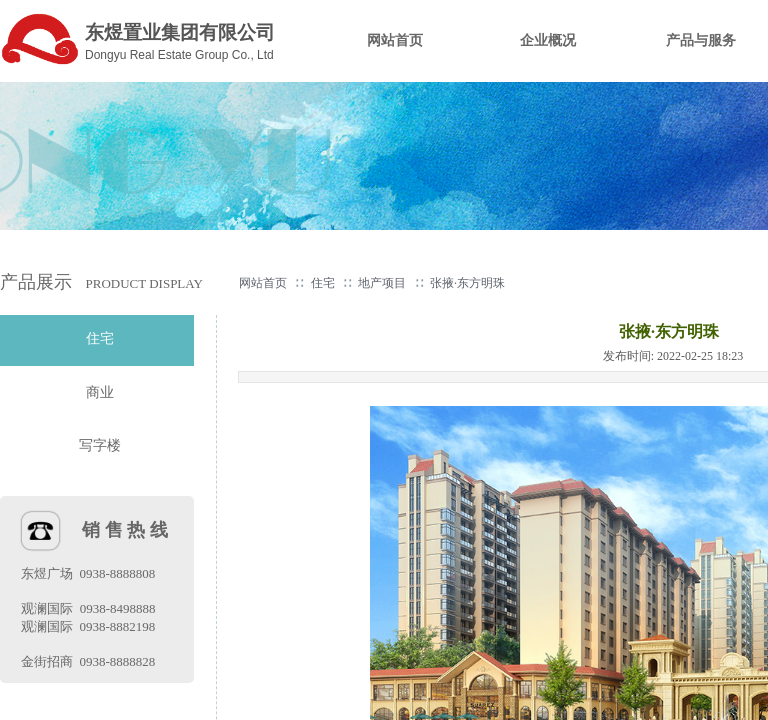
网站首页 (263, 283)
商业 (100, 392)
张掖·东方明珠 (467, 283)
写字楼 (100, 445)
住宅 (323, 283)
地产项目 (382, 283)
